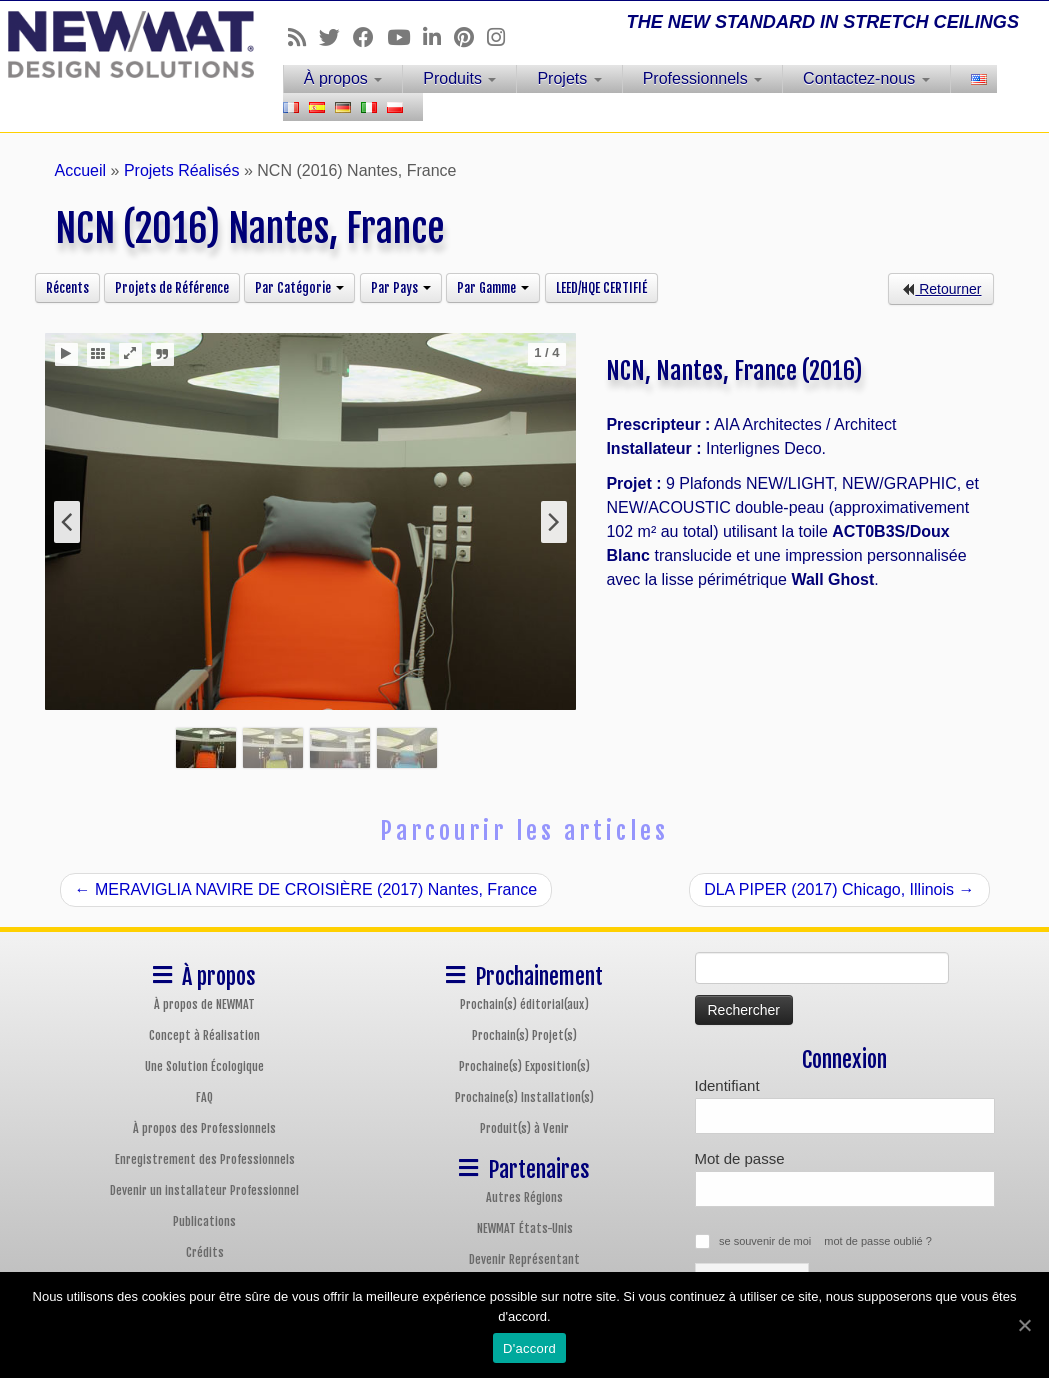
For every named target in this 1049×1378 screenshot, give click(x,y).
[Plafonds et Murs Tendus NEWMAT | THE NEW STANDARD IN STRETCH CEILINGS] (123, 44)
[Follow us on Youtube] (405, 37)
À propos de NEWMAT (204, 1004)
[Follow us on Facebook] (370, 37)
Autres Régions (524, 1197)
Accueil (81, 170)
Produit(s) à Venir (524, 1128)
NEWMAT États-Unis (525, 1228)
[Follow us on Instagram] (502, 37)
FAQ (204, 1097)
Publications (204, 1221)
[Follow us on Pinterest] (470, 37)
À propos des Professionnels (204, 1128)
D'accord (529, 1348)
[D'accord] (1024, 1325)
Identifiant (727, 1085)
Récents (67, 288)
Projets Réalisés (182, 170)
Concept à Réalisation (204, 1035)
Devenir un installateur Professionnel (204, 1190)
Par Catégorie (299, 288)
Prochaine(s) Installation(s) (524, 1097)
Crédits (205, 1252)
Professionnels (702, 78)
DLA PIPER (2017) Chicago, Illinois (839, 889)
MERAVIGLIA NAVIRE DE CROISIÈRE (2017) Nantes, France (306, 889)
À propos (343, 78)
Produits (459, 78)
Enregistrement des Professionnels (205, 1159)
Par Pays (401, 288)
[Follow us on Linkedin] (438, 37)
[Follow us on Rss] (303, 37)
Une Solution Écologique (204, 1066)
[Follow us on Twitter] (336, 37)
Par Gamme (493, 288)
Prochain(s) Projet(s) (524, 1035)
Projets (569, 78)
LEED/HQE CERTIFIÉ (601, 288)
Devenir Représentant (524, 1259)
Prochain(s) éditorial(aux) (524, 1004)
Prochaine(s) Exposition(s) (524, 1066)
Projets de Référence (172, 288)
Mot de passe (740, 1158)
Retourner (941, 289)
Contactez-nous (866, 78)
